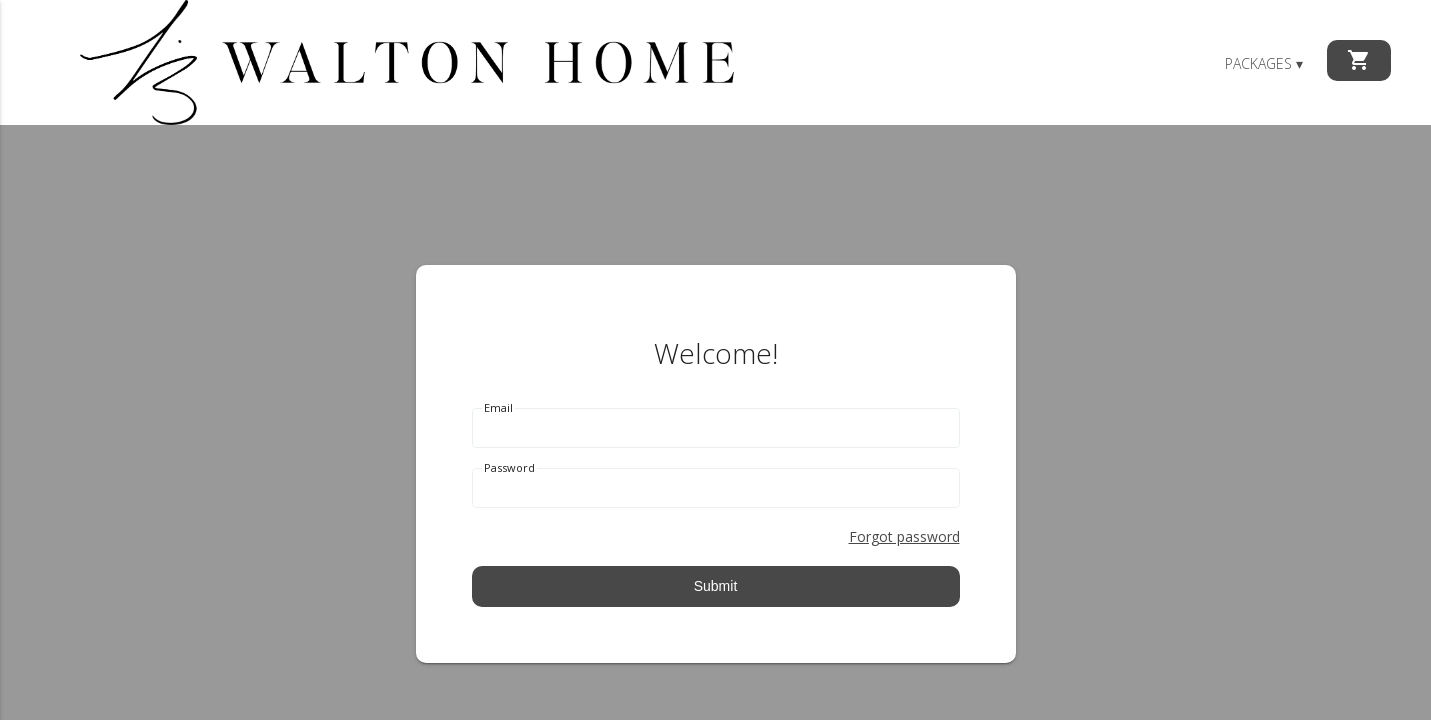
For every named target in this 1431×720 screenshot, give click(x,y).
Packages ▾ (1264, 63)
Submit (716, 586)
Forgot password (904, 536)
